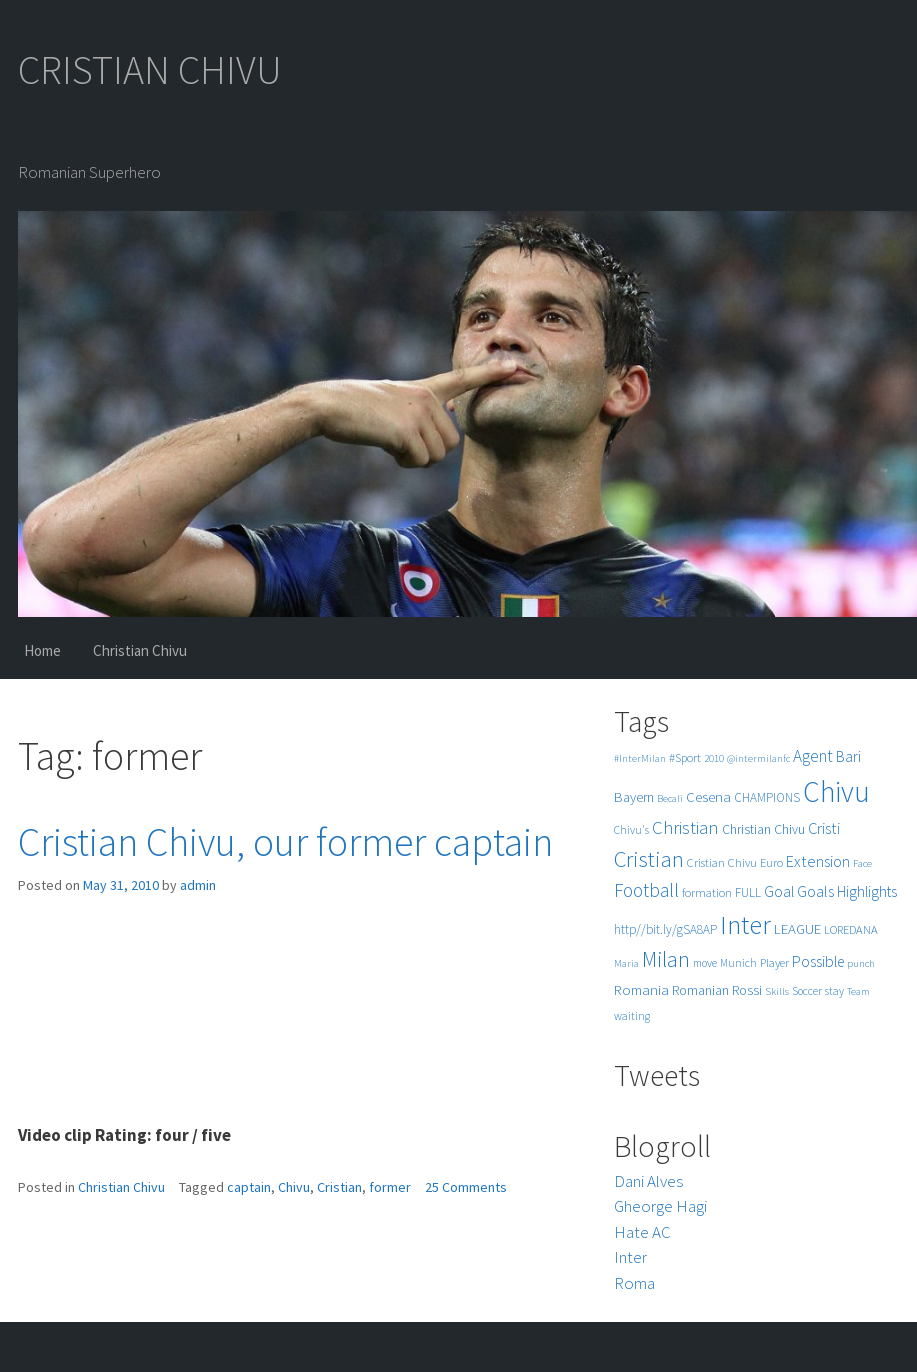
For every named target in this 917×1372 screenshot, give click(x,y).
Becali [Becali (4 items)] (670, 798)
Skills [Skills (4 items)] (777, 991)
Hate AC (642, 1232)
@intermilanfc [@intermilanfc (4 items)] (758, 758)
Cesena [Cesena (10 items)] (708, 796)
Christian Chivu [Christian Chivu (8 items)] (763, 829)
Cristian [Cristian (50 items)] (649, 858)
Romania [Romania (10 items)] (641, 989)
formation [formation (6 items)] (707, 892)
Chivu (294, 1187)
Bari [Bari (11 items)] (848, 756)
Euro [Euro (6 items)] (771, 862)
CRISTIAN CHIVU (150, 70)
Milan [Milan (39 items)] (666, 959)
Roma (634, 1283)
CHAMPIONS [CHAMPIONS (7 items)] (767, 797)
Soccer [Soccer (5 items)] (807, 991)
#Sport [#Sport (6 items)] (685, 757)
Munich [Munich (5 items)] (738, 963)
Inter (630, 1257)
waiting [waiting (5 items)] (632, 1016)
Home (42, 650)
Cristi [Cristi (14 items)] (824, 828)
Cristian (339, 1187)
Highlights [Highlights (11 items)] (867, 891)
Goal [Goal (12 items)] (779, 891)
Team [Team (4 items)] (858, 991)
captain (249, 1187)
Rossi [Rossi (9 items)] (747, 990)
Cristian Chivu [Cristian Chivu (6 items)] (722, 862)
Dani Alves (648, 1181)
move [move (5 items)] (705, 963)
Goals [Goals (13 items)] (815, 891)
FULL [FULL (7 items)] (748, 892)
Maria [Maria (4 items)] (626, 963)
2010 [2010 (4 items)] (714, 758)
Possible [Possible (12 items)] (818, 961)
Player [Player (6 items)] (774, 962)
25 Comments (466, 1187)
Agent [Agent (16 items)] (813, 756)
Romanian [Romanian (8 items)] (700, 990)
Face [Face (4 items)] (862, 863)
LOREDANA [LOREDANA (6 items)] (851, 929)
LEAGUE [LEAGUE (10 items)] (797, 928)
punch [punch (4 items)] (861, 963)
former (390, 1187)
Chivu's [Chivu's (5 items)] (631, 830)
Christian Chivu (140, 650)
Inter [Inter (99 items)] (745, 924)
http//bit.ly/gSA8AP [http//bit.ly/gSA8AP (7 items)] (665, 929)
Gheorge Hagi (660, 1206)
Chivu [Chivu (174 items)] (836, 791)
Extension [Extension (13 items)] (818, 861)
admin (198, 885)
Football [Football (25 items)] (646, 890)
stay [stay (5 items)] (834, 991)
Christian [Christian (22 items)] (685, 827)
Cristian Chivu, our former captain (285, 842)
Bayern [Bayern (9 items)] (634, 797)
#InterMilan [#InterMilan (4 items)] (640, 758)
